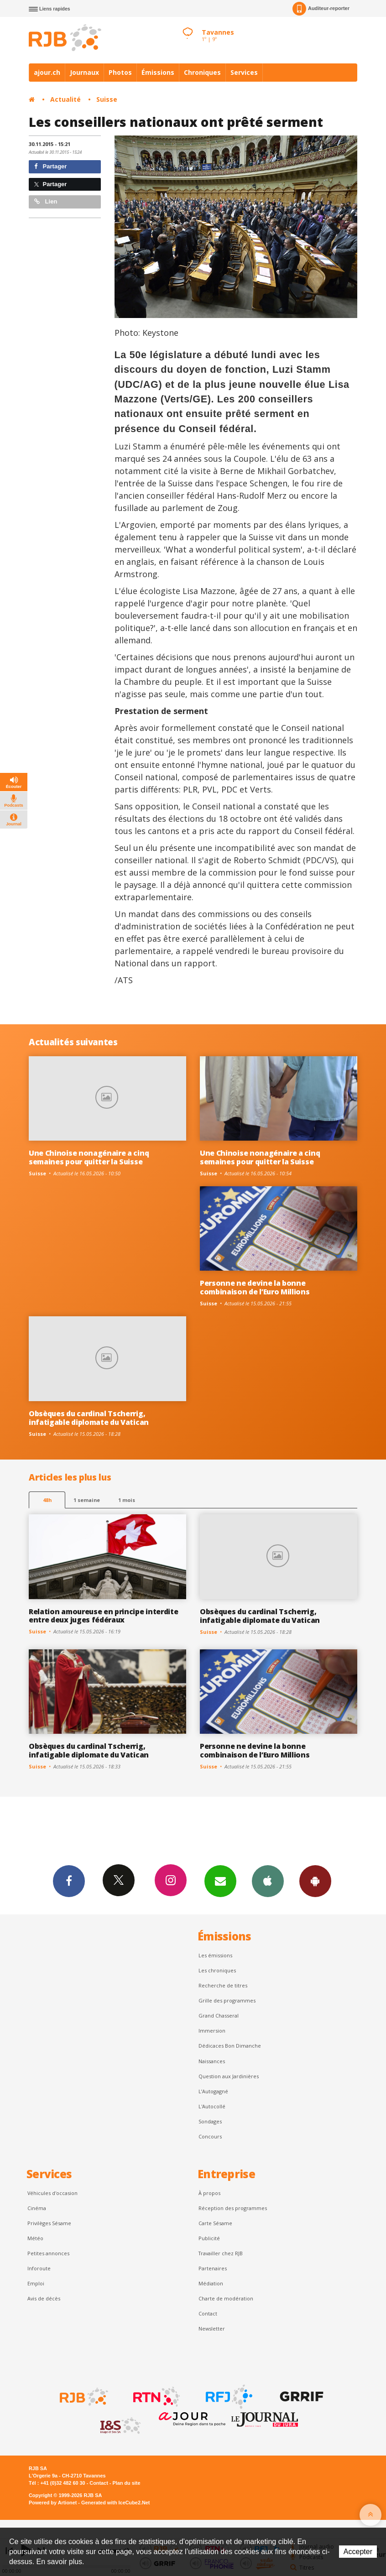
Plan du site (126, 2483)
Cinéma (36, 2208)
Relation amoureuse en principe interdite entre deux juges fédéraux (103, 1615)
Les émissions (215, 1955)
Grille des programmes (227, 2000)
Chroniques (202, 72)
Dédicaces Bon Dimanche (229, 2046)
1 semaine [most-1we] (86, 1500)
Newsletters (220, 1880)
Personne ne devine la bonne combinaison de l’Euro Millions (255, 1287)
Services (244, 72)
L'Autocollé (211, 2106)
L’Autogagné (213, 2091)
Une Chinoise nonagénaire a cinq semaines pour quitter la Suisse (89, 1157)
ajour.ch (47, 72)
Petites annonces (48, 2253)
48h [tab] (47, 1500)
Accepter (358, 2551)
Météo (35, 2238)
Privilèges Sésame (49, 2223)
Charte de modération (225, 2298)
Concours (210, 2136)
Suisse (106, 99)
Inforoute (39, 2268)
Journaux (84, 72)
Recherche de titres (222, 1985)
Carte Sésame (215, 2223)
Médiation (210, 2283)
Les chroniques (217, 1970)
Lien (45, 201)
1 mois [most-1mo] (126, 1500)
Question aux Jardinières (228, 2076)
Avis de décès (43, 2298)
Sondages (210, 2121)
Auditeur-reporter (320, 9)
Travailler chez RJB (220, 2253)
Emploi (35, 2283)
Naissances (211, 2061)
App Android (315, 1880)
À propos (209, 2193)
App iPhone (268, 1880)
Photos (120, 72)
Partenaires (212, 2268)
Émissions (157, 72)
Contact (207, 2313)
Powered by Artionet (53, 2502)
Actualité (65, 99)
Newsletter (211, 2328)
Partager (50, 166)
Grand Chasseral (218, 2015)
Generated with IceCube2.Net (115, 2502)
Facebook (69, 1880)
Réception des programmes (232, 2208)
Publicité (209, 2238)
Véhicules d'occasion (52, 2193)
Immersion (211, 2031)
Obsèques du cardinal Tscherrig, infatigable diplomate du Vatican (89, 1417)
